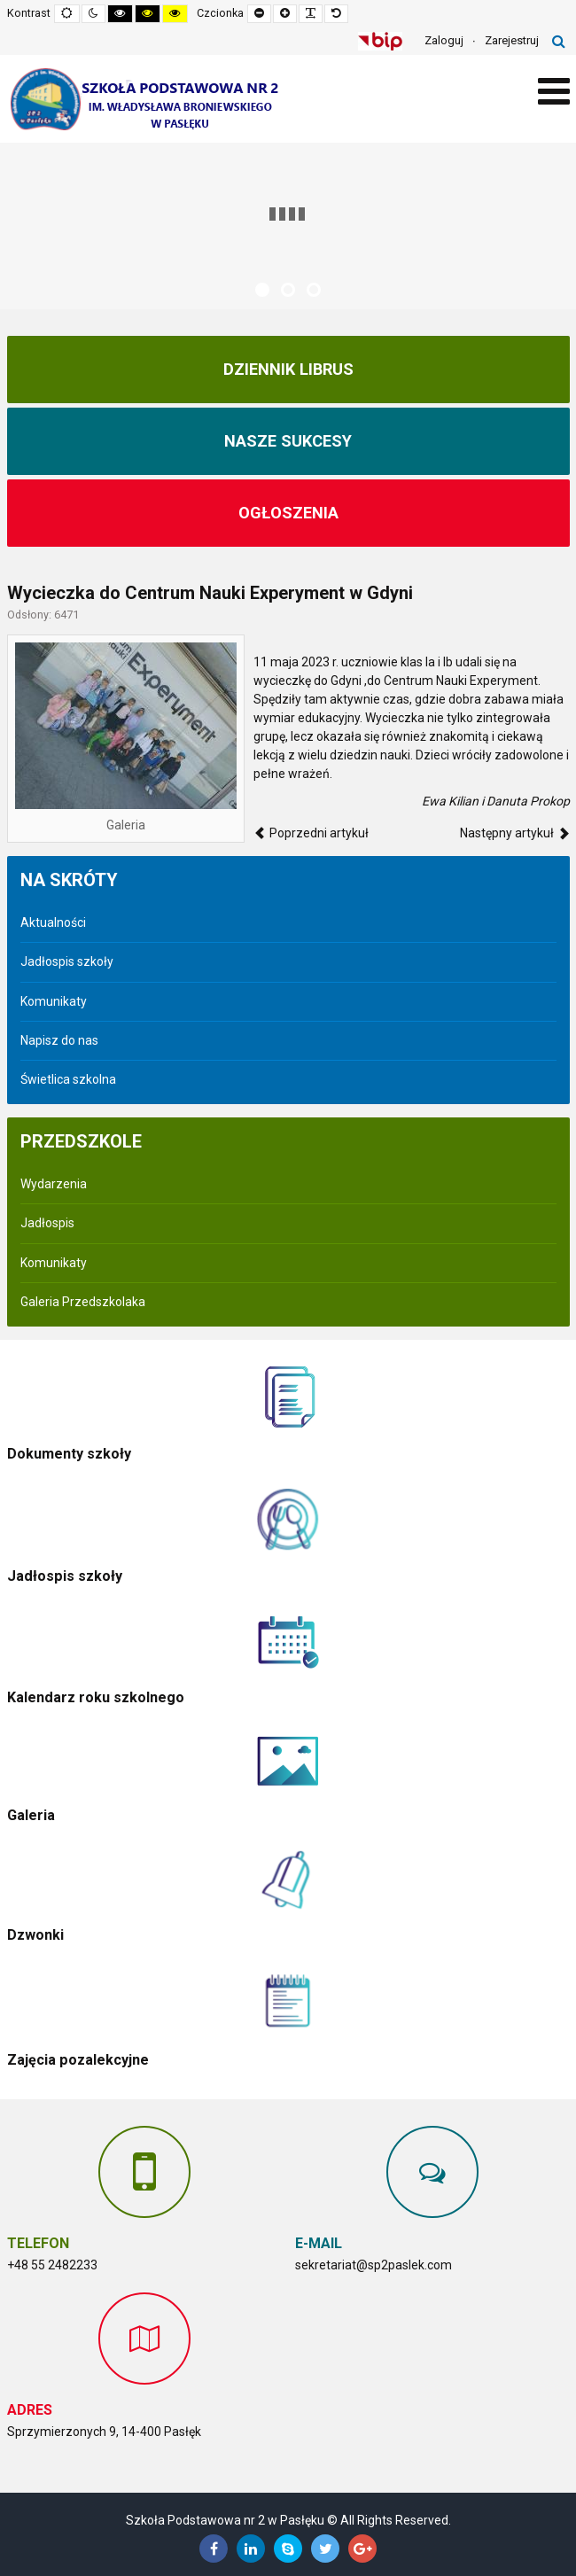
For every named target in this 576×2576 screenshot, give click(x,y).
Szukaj (558, 41)
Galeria (31, 1815)
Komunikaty (53, 1001)
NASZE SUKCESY (288, 441)
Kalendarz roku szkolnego (95, 1697)
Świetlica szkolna (68, 1079)
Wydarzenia (53, 1184)
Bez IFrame (432, 2381)
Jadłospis (47, 1223)
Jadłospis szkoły (66, 961)
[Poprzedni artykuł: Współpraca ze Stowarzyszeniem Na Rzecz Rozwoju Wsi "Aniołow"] (311, 833)
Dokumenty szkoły (69, 1453)
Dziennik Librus (288, 369)
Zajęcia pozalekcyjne (78, 2059)
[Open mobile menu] (554, 92)
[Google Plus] (362, 2549)
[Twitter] (325, 2549)
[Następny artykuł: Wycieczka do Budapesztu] (515, 833)
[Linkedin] (251, 2549)
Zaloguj (443, 40)
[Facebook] (213, 2549)
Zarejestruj (512, 40)
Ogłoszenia (288, 513)
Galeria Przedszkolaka (82, 1302)
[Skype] (288, 2549)
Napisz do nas (59, 1040)
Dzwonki (35, 1934)
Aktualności (53, 922)
